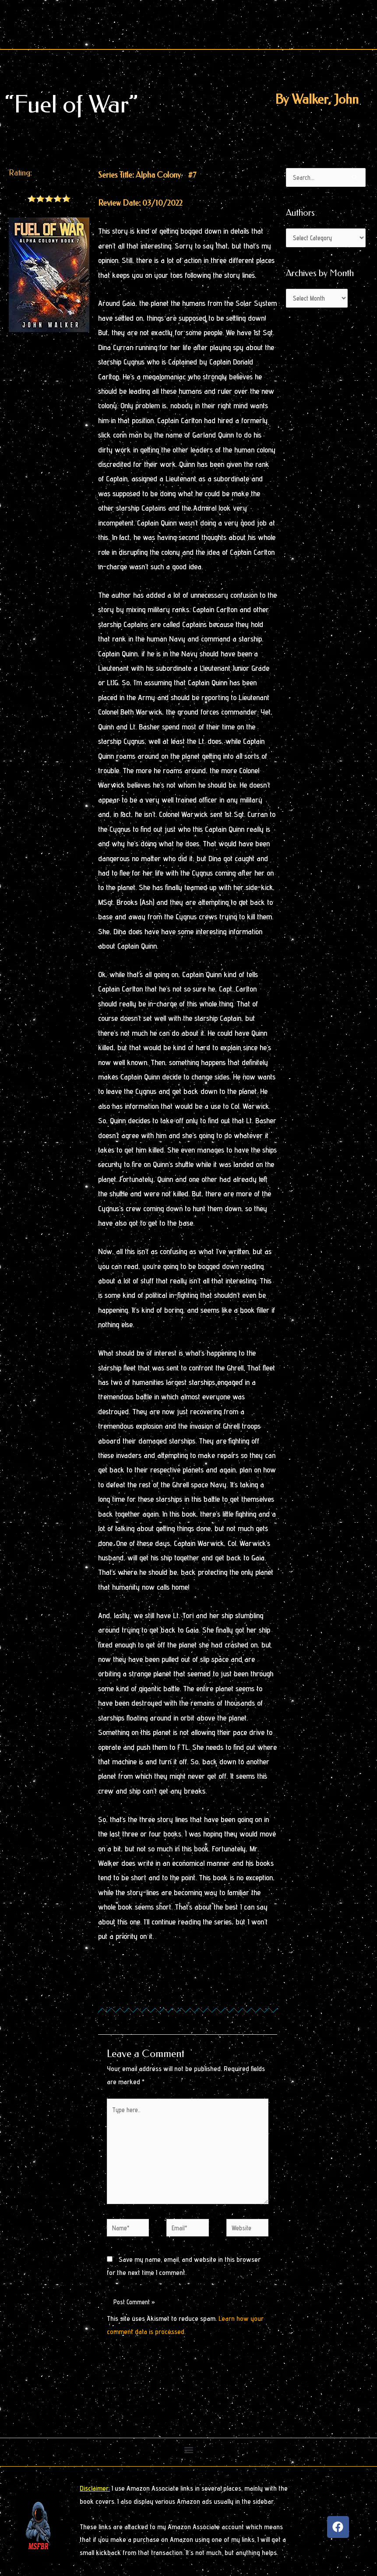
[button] (188, 2450)
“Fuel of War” (71, 104)
